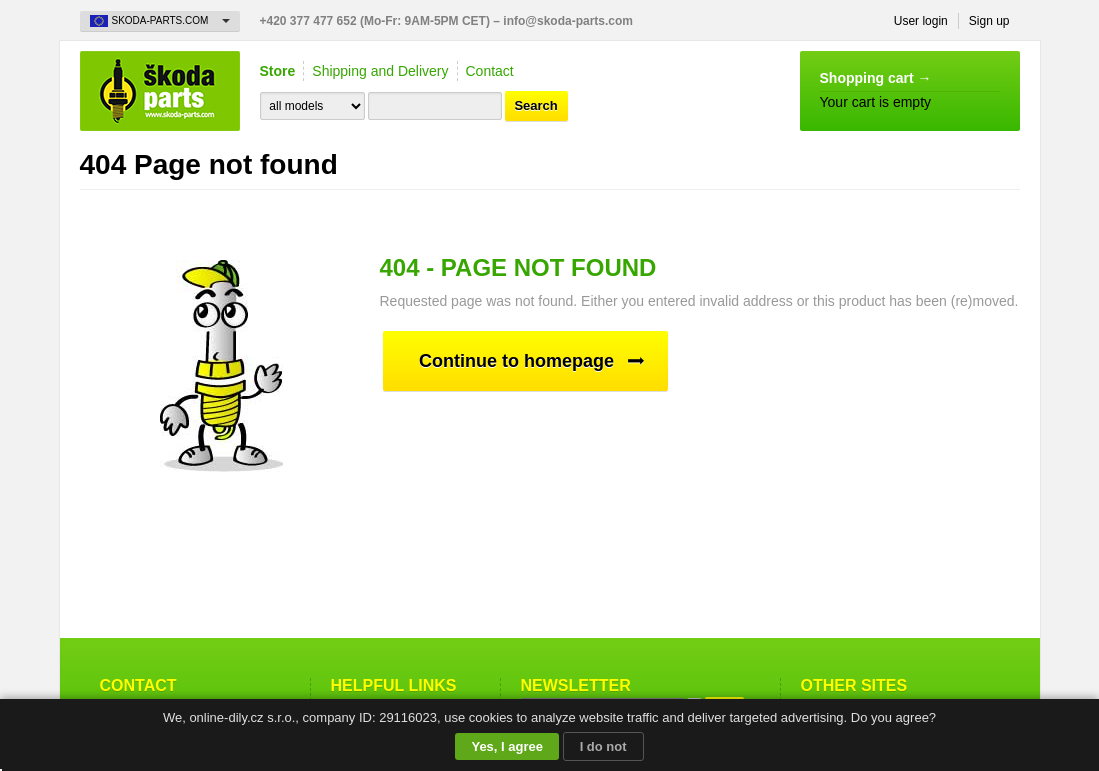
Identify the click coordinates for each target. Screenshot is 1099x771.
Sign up (989, 21)
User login (921, 21)
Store (278, 71)
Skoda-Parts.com (160, 91)
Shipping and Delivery (380, 71)
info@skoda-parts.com (568, 21)
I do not (603, 746)
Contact (490, 71)
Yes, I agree (507, 746)
